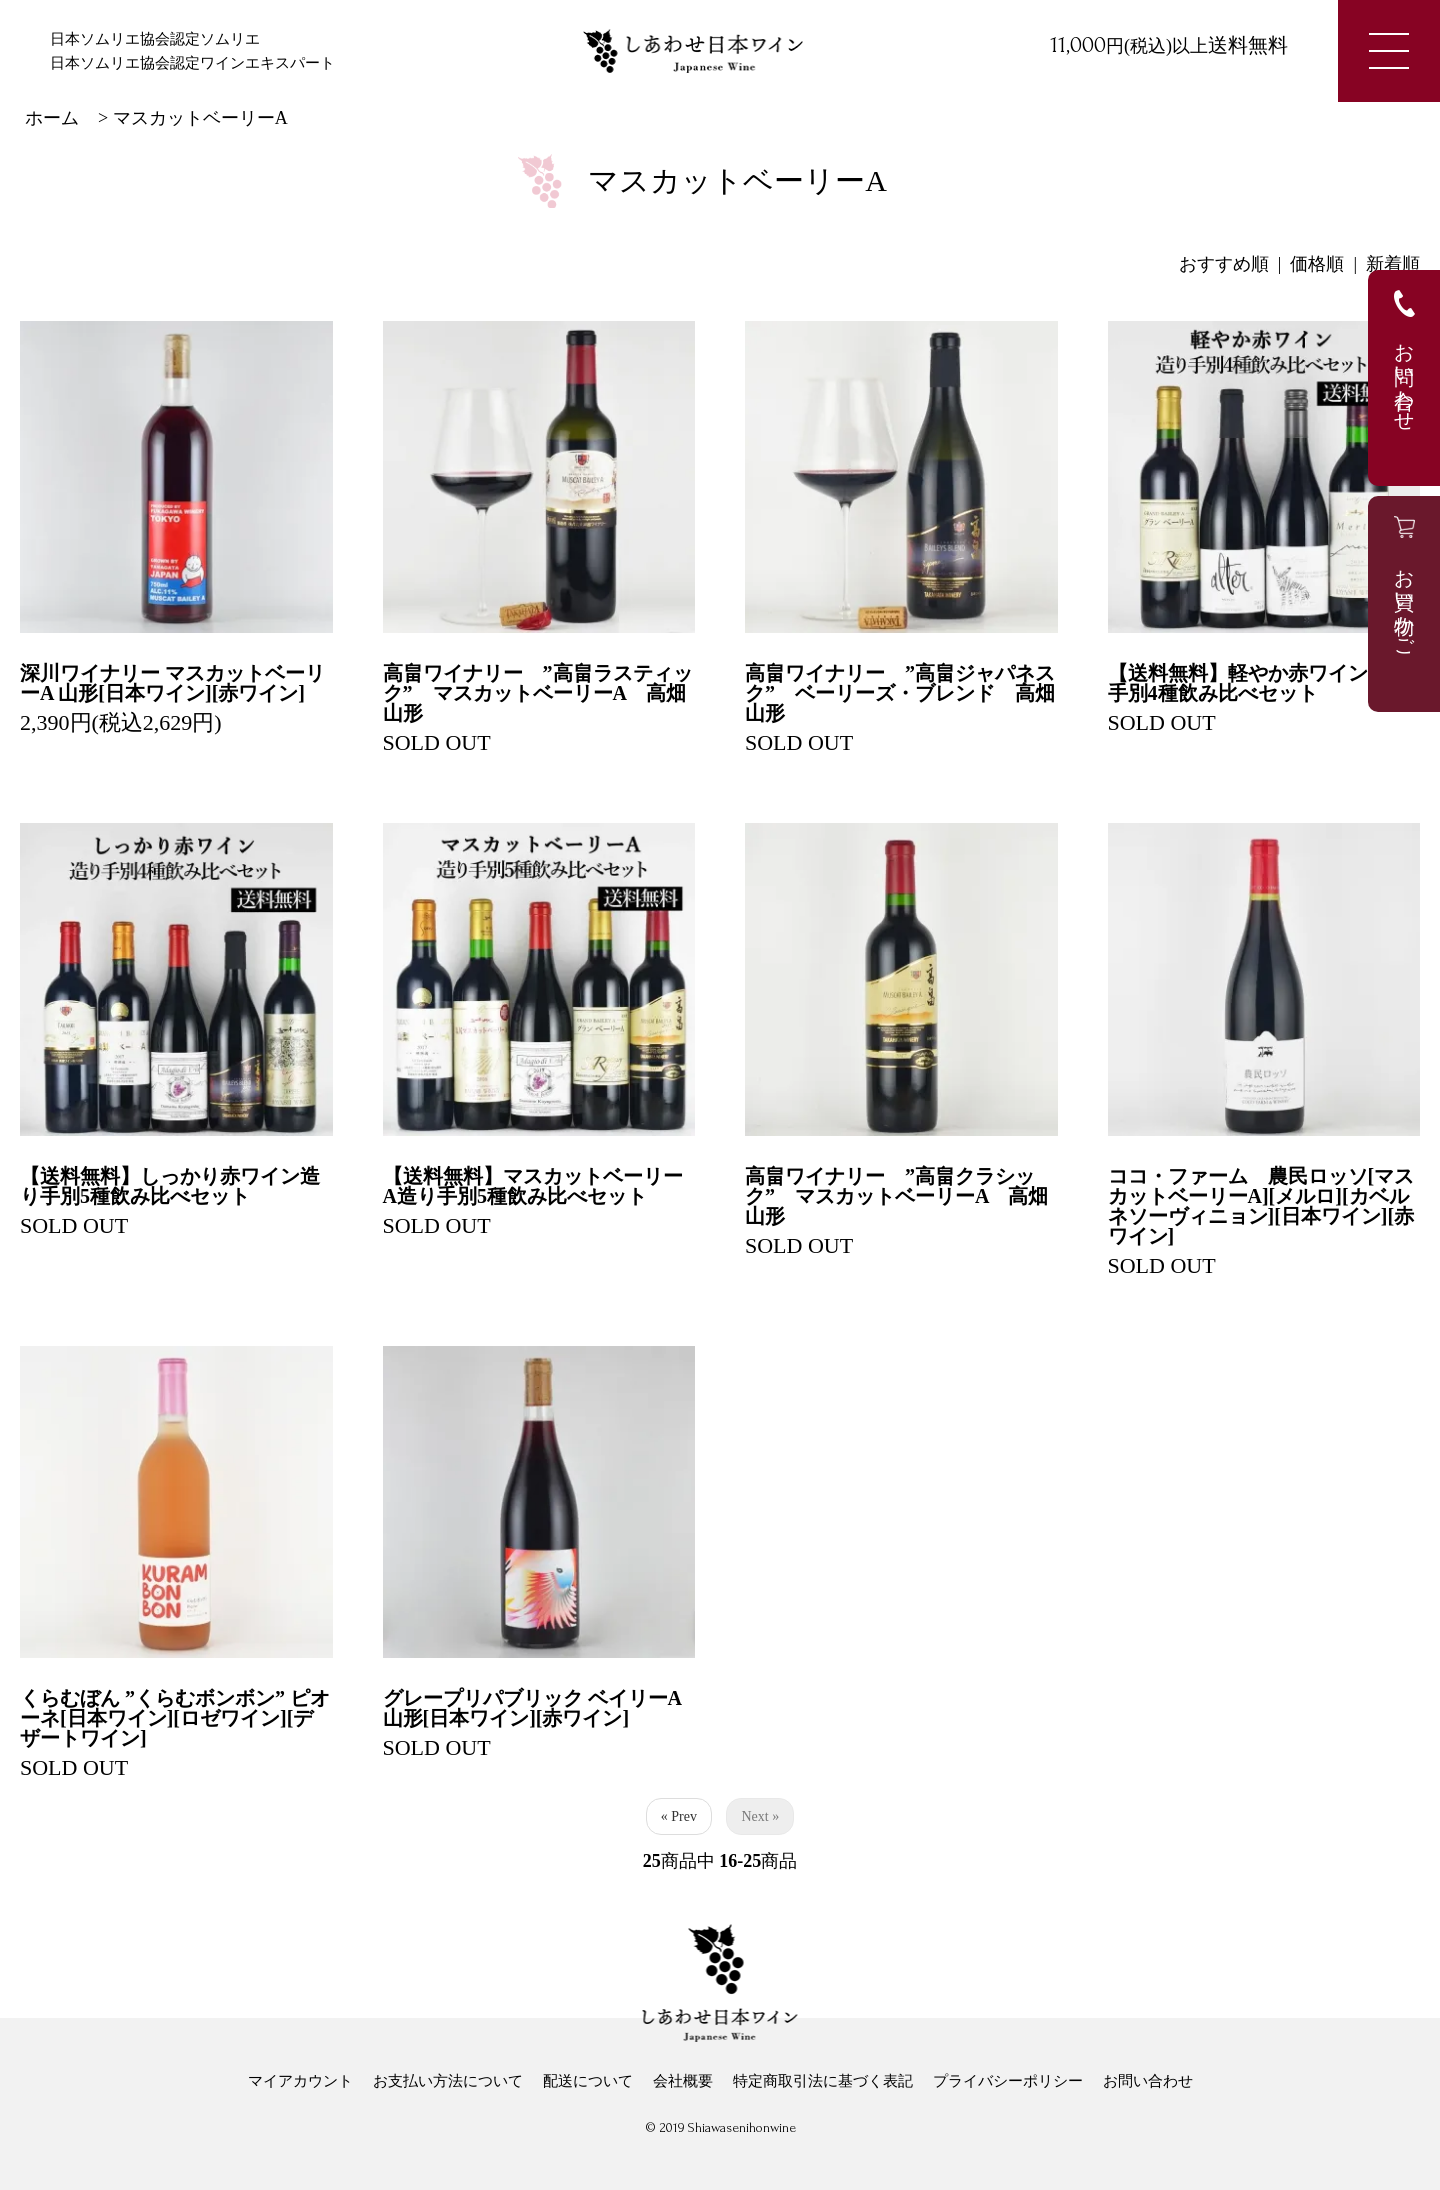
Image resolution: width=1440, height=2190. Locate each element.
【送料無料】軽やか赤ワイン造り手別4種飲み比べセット (1258, 683)
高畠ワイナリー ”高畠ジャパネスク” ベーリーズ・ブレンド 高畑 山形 (910, 693)
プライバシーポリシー (1008, 2081)
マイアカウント (300, 2081)
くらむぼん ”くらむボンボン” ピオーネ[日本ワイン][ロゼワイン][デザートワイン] (175, 1718)
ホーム (52, 118)
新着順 (1393, 264)
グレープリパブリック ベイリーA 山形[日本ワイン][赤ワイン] (532, 1708)
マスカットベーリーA (200, 118)
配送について (588, 2081)
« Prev (679, 1816)
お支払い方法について (448, 2081)
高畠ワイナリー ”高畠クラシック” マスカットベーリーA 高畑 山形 (906, 1196)
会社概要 (683, 2081)
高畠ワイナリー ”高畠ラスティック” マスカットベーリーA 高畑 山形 (544, 693)
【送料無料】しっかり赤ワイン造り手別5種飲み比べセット (170, 1186)
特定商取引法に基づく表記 (823, 2081)
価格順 (1317, 264)
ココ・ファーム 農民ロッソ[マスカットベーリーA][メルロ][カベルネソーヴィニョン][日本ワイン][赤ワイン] (1261, 1206)
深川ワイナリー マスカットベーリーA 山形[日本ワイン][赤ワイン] (172, 683)
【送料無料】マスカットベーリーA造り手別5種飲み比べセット (533, 1186)
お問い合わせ (1148, 2081)
